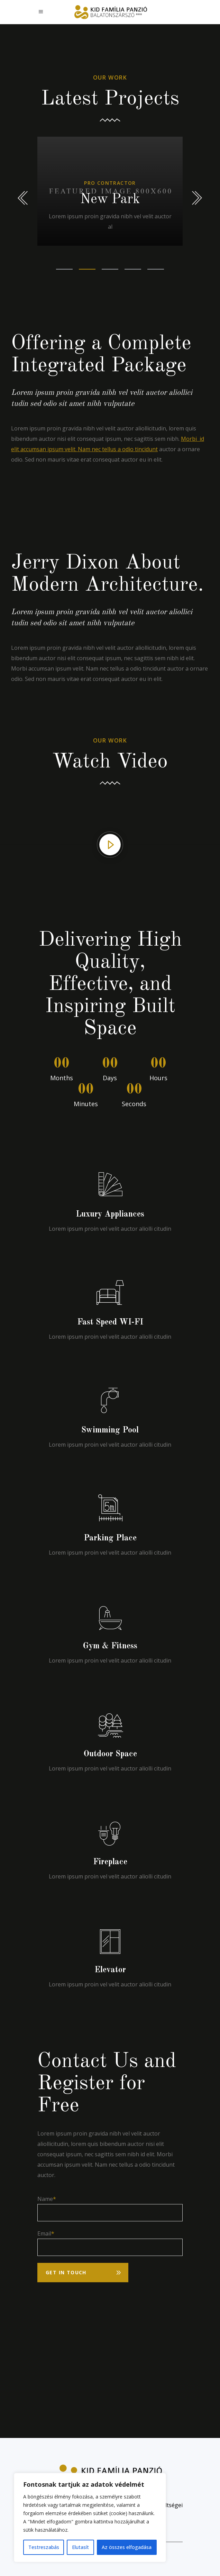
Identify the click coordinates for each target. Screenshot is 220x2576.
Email (44, 2233)
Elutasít (80, 2547)
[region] (90, 2517)
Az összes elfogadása (127, 2547)
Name (45, 2199)
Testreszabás (43, 2547)
